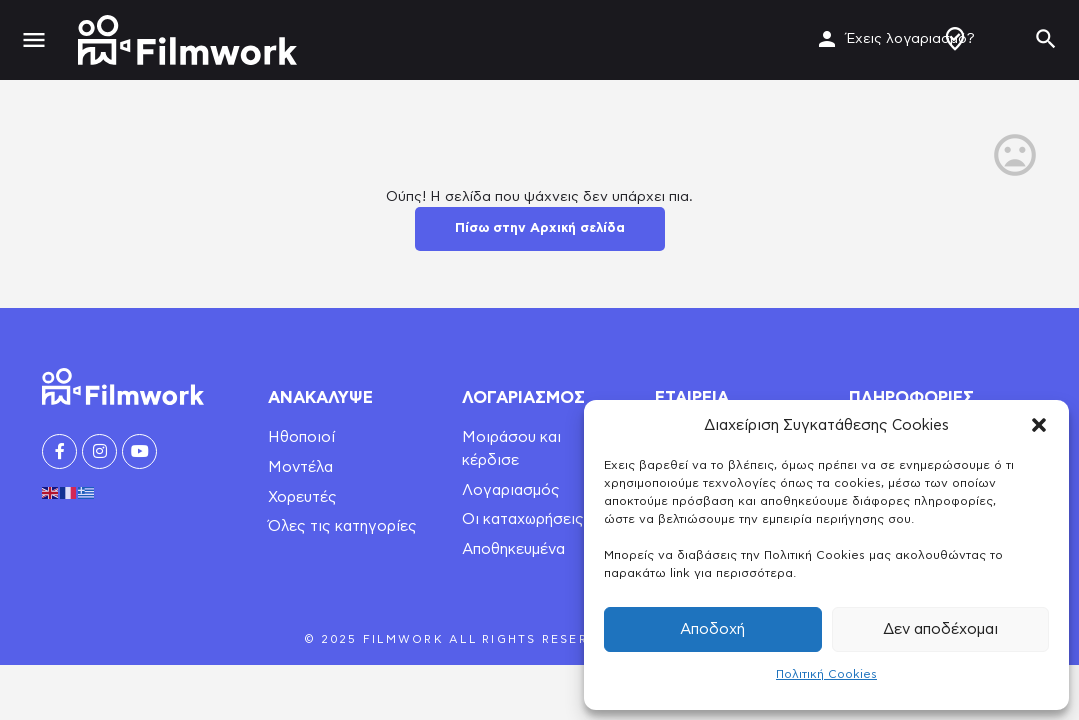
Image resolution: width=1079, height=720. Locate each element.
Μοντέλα (300, 467)
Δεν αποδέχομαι (940, 629)
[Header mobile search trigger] (1046, 39)
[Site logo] (190, 40)
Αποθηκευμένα (513, 549)
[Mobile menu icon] (34, 40)
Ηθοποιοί (301, 437)
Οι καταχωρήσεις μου (538, 519)
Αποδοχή (712, 629)
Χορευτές (302, 497)
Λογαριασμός (511, 490)
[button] (1039, 425)
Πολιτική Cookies (826, 674)
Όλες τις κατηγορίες (342, 526)
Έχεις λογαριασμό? (910, 39)
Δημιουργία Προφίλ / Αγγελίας (955, 39)
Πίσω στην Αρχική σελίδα (540, 228)
